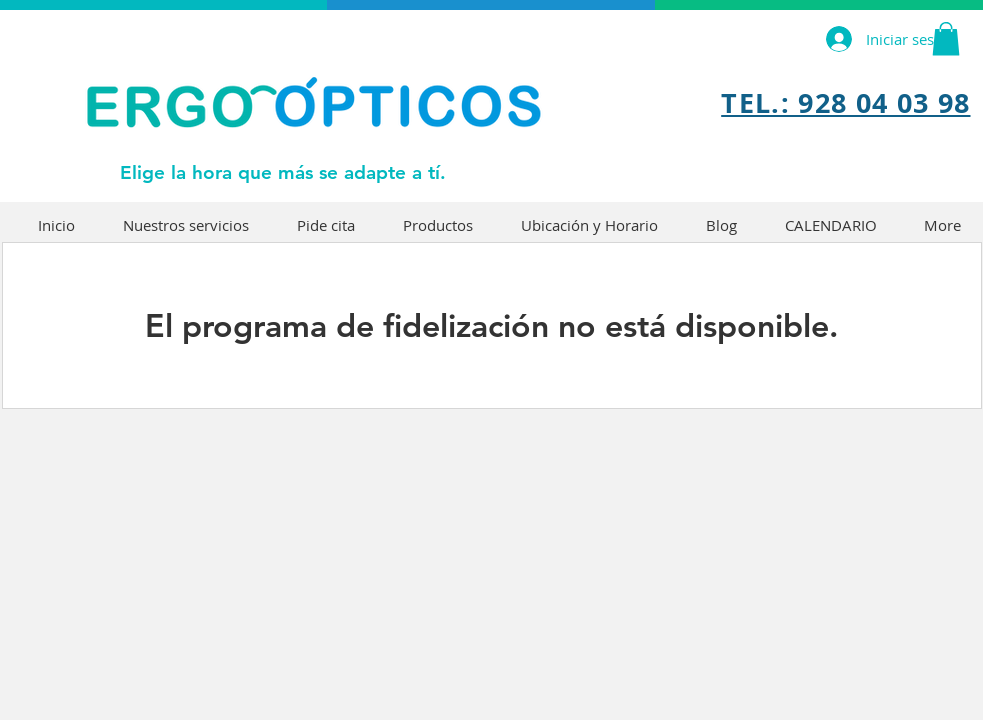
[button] (946, 38)
